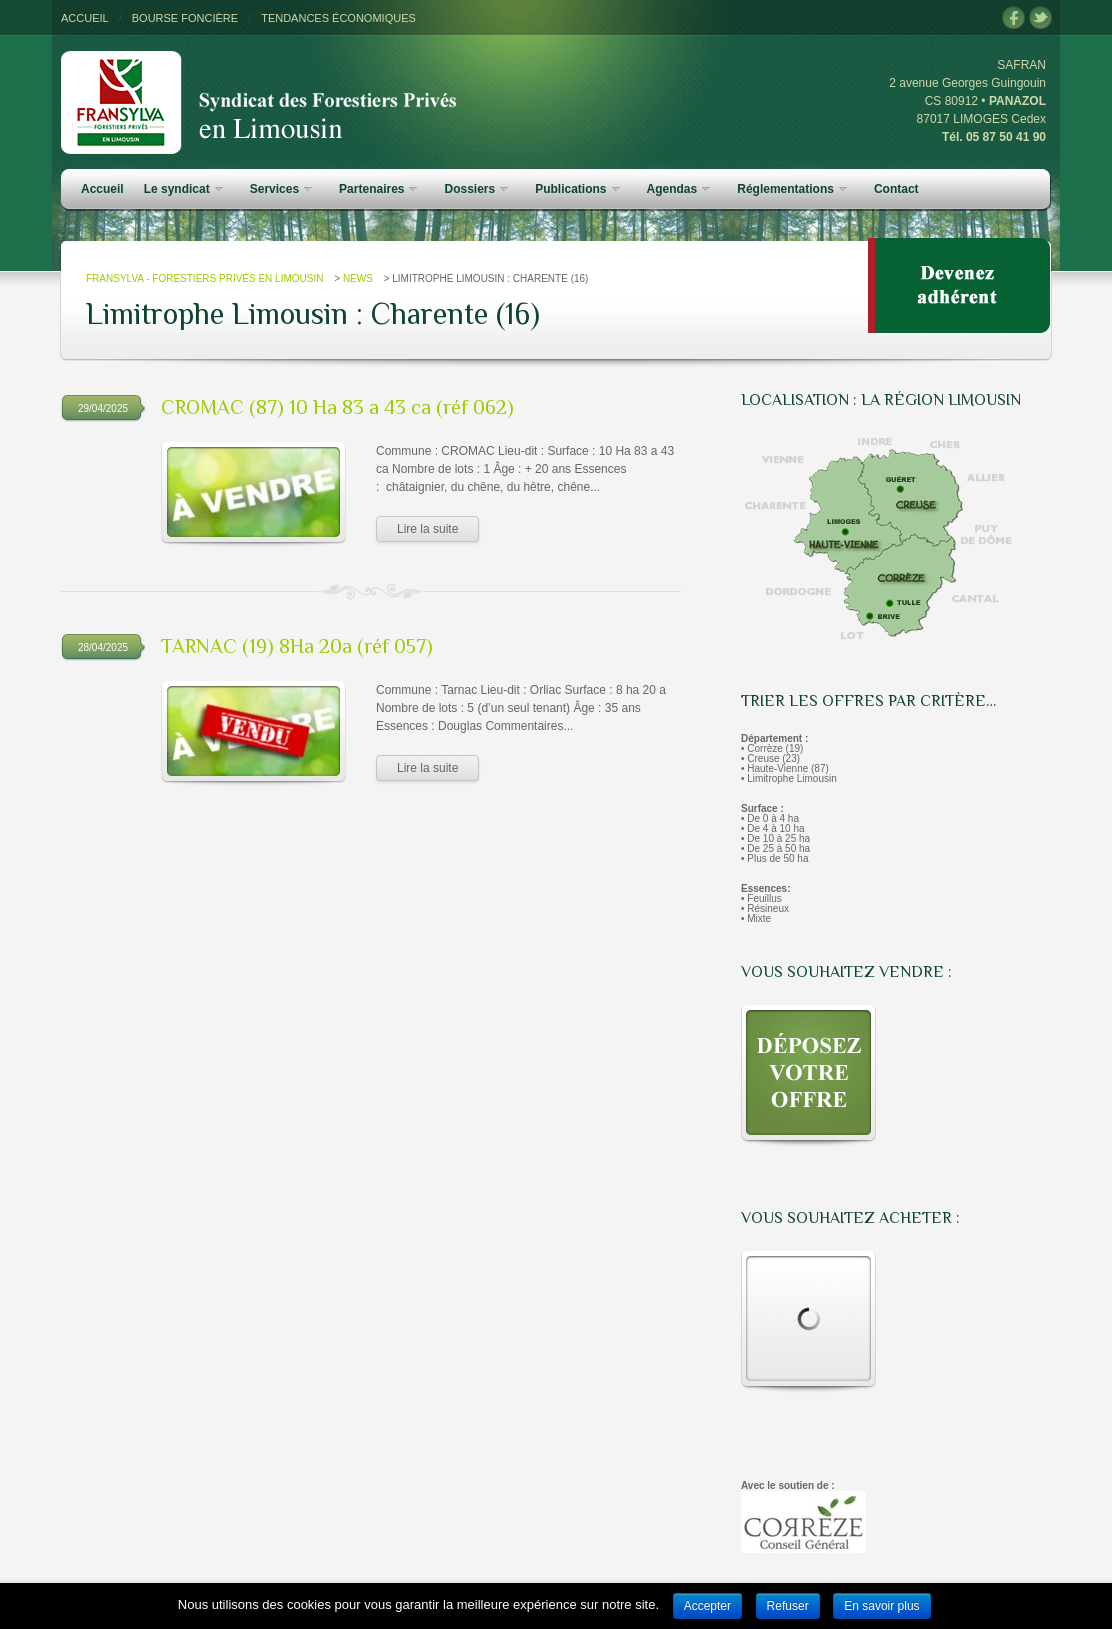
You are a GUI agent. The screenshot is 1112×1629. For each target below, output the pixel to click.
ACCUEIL (85, 18)
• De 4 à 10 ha (773, 828)
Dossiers (476, 189)
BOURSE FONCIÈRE (185, 18)
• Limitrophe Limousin (789, 778)
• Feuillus (761, 898)
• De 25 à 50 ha (775, 848)
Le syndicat (183, 189)
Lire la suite (427, 529)
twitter (1040, 18)
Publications (577, 189)
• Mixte (756, 918)
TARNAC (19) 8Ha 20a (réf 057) (297, 646)
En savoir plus (881, 1606)
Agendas (679, 189)
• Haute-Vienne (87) (785, 768)
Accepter (707, 1606)
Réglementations (792, 189)
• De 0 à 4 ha (770, 818)
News (358, 278)
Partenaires (378, 189)
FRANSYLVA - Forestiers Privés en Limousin (204, 278)
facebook (1013, 18)
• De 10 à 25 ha (775, 838)
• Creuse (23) (770, 758)
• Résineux (765, 908)
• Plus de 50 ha (774, 858)
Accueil (102, 189)
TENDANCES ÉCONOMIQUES (338, 18)
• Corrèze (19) (772, 748)
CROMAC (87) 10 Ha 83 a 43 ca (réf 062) (337, 407)
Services (281, 189)
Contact (896, 189)
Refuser (788, 1606)
